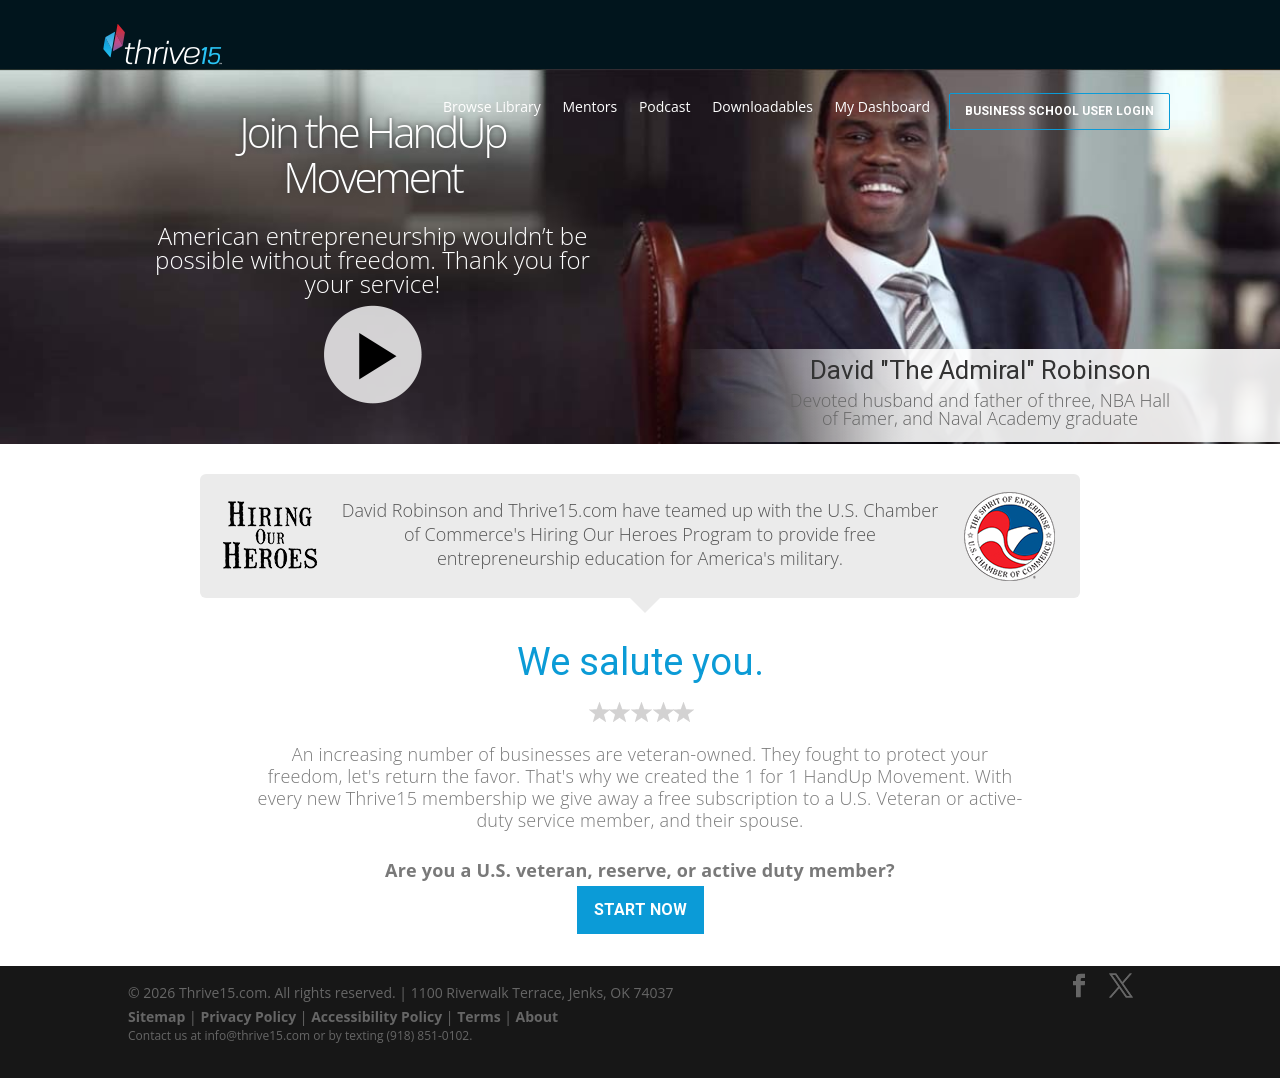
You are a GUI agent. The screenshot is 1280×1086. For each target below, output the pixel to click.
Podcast (731, 40)
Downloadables (828, 40)
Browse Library (558, 40)
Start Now (640, 909)
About (537, 1024)
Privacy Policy (248, 1024)
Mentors (655, 40)
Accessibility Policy (376, 1024)
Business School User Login (1093, 38)
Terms (478, 1024)
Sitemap (156, 1024)
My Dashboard (949, 40)
